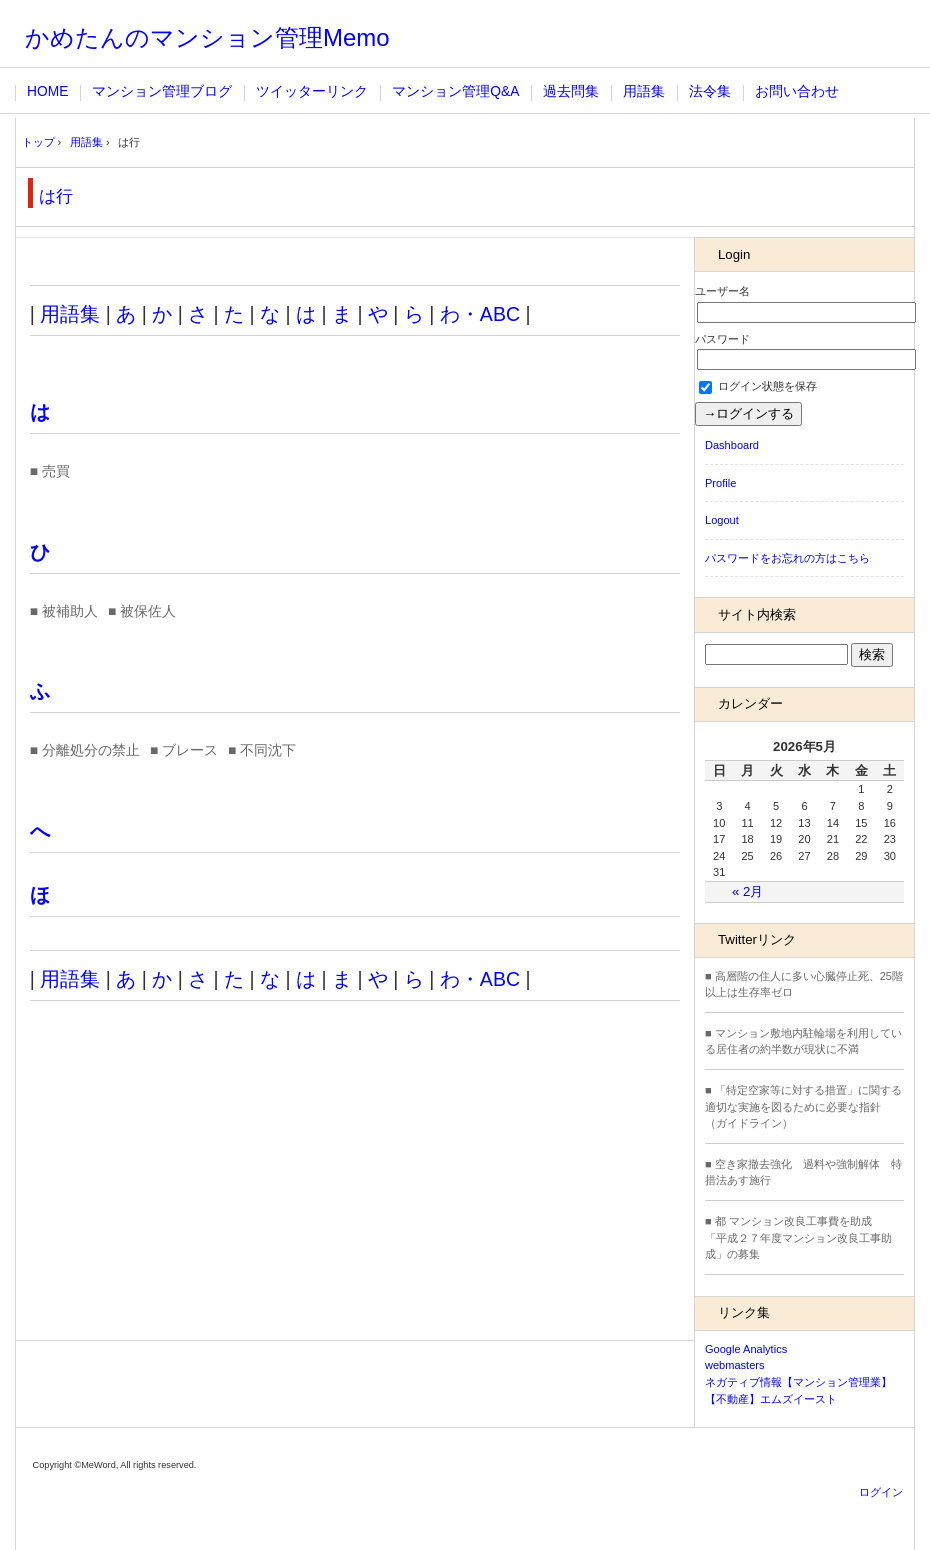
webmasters (734, 1365)
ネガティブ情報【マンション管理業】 (798, 1382)
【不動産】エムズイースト (771, 1399)
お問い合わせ (797, 91)
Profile (720, 483)
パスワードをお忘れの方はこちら (787, 558)
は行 (56, 196)
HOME (47, 91)
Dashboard (732, 445)
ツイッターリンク (312, 91)
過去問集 (571, 91)
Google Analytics (746, 1349)
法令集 (710, 91)
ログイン (881, 1492)
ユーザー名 (722, 291)
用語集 (644, 91)
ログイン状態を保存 (758, 386)
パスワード (722, 339)
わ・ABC (480, 314)
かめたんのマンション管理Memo (207, 37)
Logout (722, 520)
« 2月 (747, 891)
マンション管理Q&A (455, 91)
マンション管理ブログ (162, 91)
